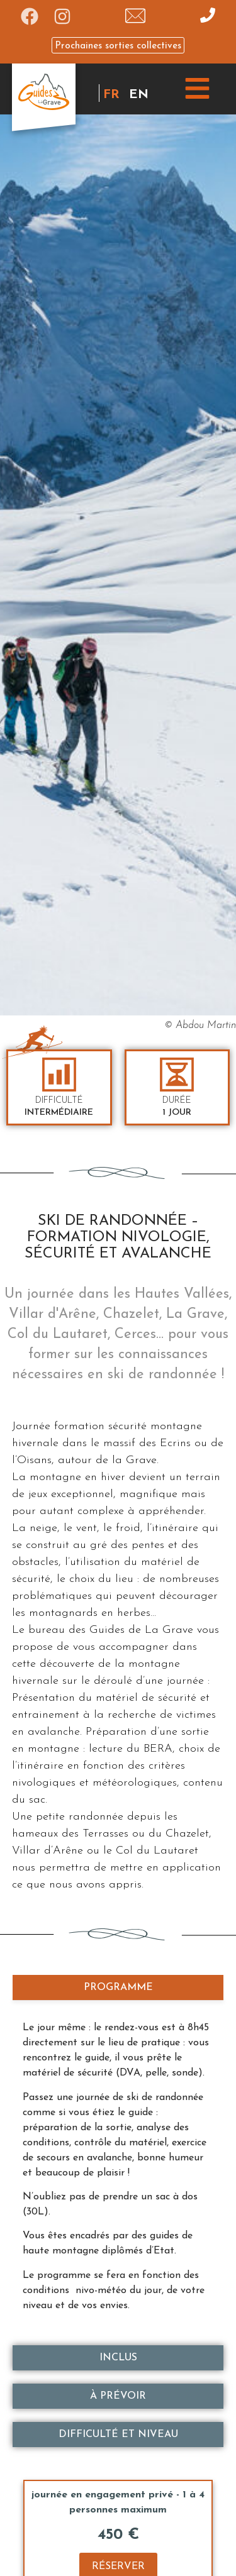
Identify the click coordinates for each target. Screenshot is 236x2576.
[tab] (118, 1987)
